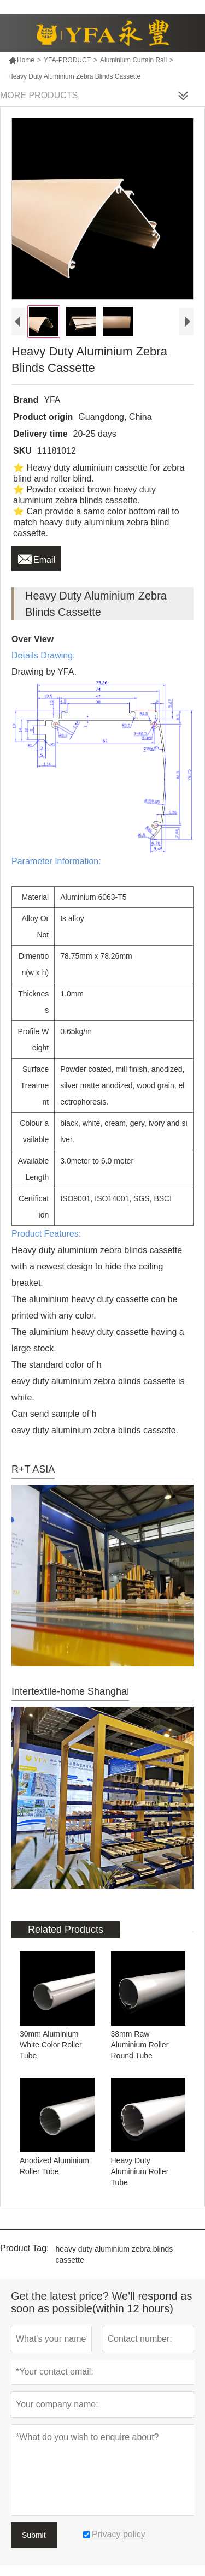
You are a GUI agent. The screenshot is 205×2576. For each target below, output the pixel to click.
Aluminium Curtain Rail (133, 60)
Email (36, 557)
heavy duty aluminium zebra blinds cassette (114, 2254)
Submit (34, 2535)
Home (21, 60)
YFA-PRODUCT (67, 60)
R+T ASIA (33, 1469)
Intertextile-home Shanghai (70, 1691)
